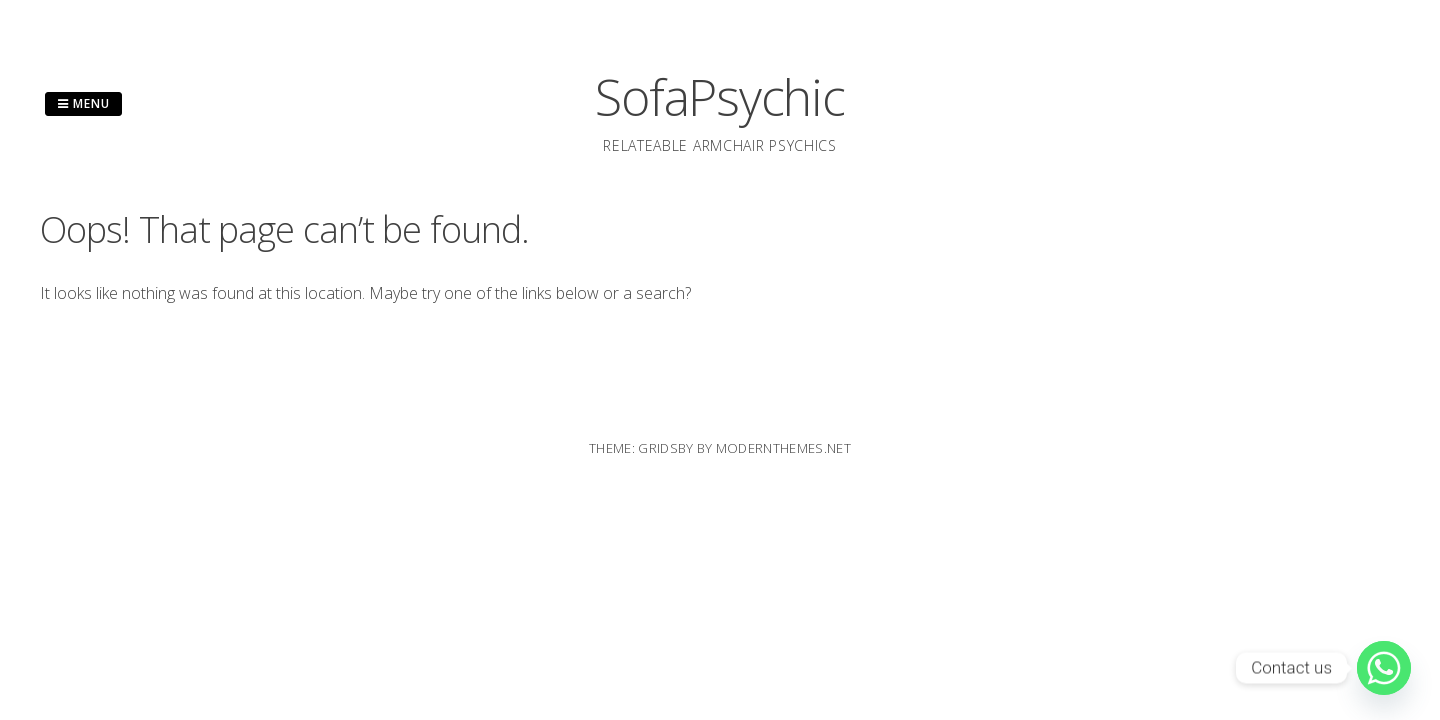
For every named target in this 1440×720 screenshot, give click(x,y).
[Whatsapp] (1384, 668)
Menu (83, 103)
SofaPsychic (719, 97)
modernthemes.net (783, 448)
